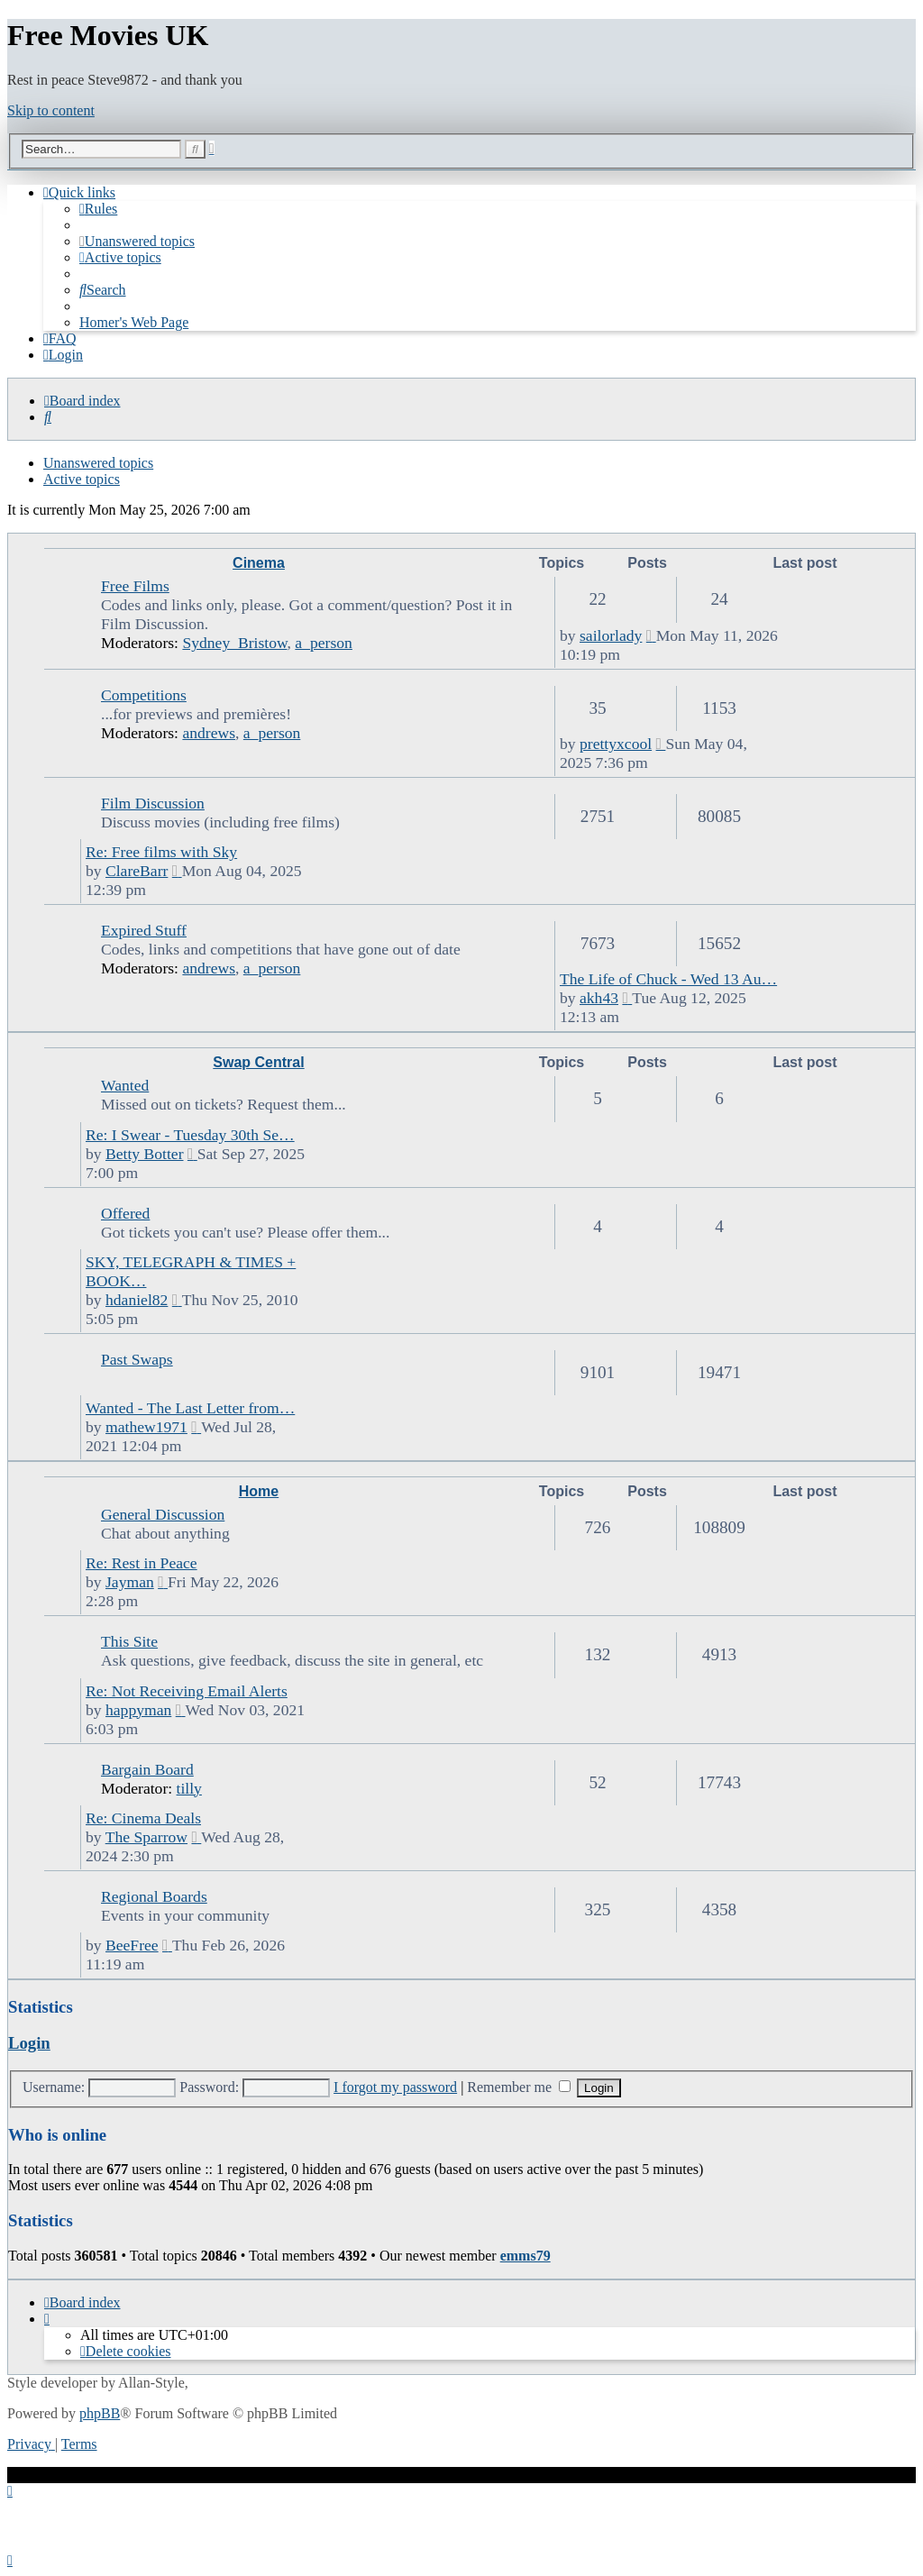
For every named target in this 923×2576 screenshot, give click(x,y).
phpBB (99, 2413)
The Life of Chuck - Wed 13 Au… (668, 979)
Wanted (125, 1085)
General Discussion (162, 1514)
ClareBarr (136, 871)
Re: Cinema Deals (143, 1818)
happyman (138, 1710)
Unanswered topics (98, 462)
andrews (208, 733)
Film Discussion (153, 803)
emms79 (525, 2255)
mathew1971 (146, 1427)
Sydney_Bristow (234, 643)
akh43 (599, 998)
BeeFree (132, 1945)
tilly (189, 1788)
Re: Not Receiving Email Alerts (187, 1691)
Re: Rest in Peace (141, 1563)
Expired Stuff (144, 930)
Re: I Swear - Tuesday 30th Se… (190, 1135)
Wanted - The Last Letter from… (190, 1408)
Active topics (81, 479)
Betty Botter (144, 1154)
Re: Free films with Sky (161, 852)
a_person (323, 643)
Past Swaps (137, 1359)
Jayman (129, 1582)
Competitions (144, 695)
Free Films (135, 586)
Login (29, 2042)
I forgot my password (395, 2087)
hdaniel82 (136, 1300)
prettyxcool (616, 744)
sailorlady (611, 635)
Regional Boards (154, 1896)
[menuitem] (98, 208)
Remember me (519, 2087)
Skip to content (51, 110)
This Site (129, 1641)
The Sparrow (146, 1837)
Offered (125, 1213)
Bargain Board (147, 1769)
